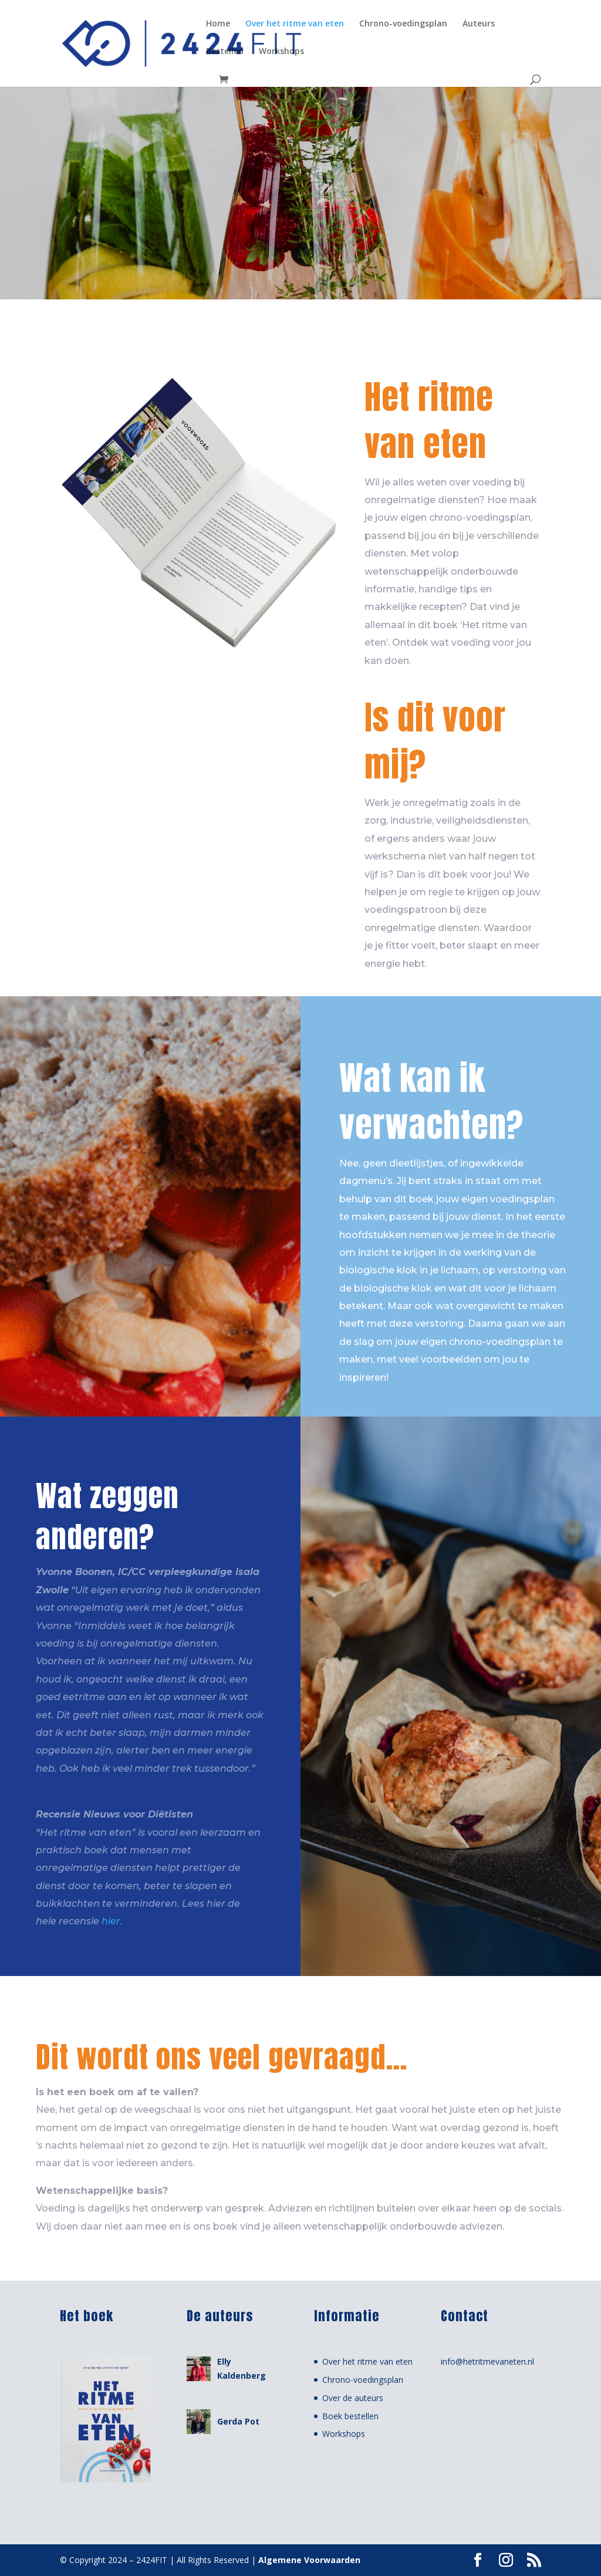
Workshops (281, 51)
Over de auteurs (352, 2397)
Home (218, 24)
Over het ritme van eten (294, 24)
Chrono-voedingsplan (403, 24)
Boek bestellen (350, 2416)
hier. (112, 1921)
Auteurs (478, 24)
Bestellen (225, 51)
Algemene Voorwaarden (309, 2559)
